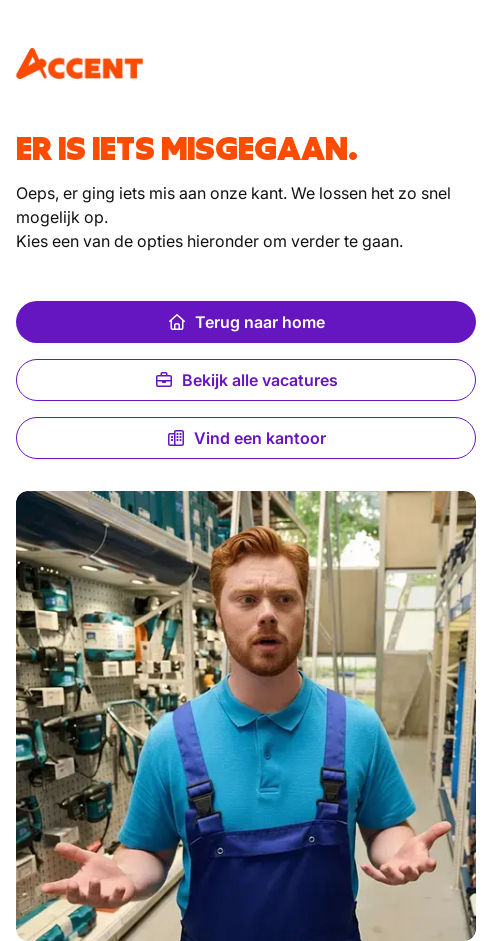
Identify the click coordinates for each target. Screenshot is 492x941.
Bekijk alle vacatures (246, 380)
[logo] (79, 63)
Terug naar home (246, 322)
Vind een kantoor (246, 438)
